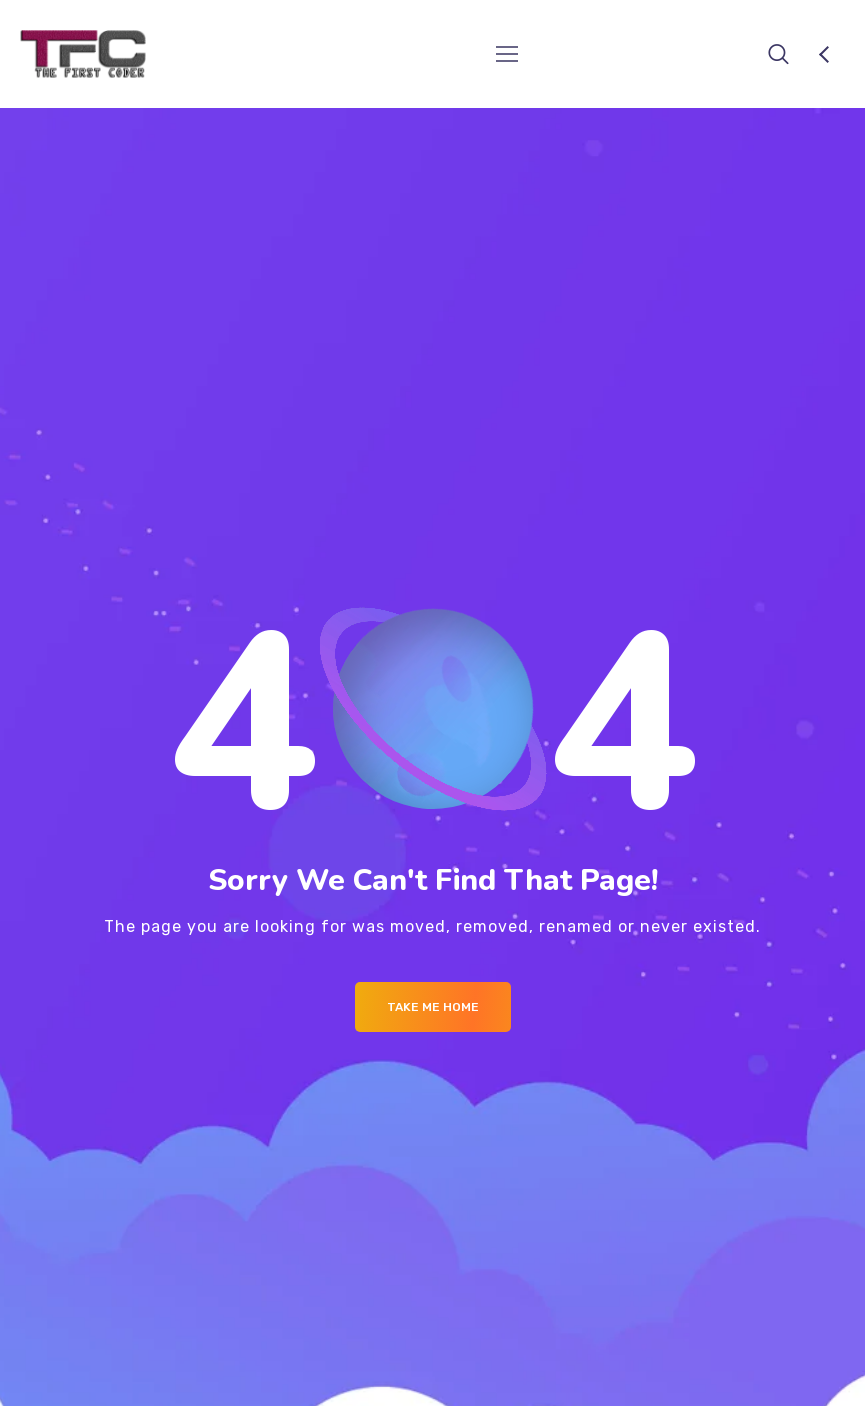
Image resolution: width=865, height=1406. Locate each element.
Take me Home (433, 1007)
